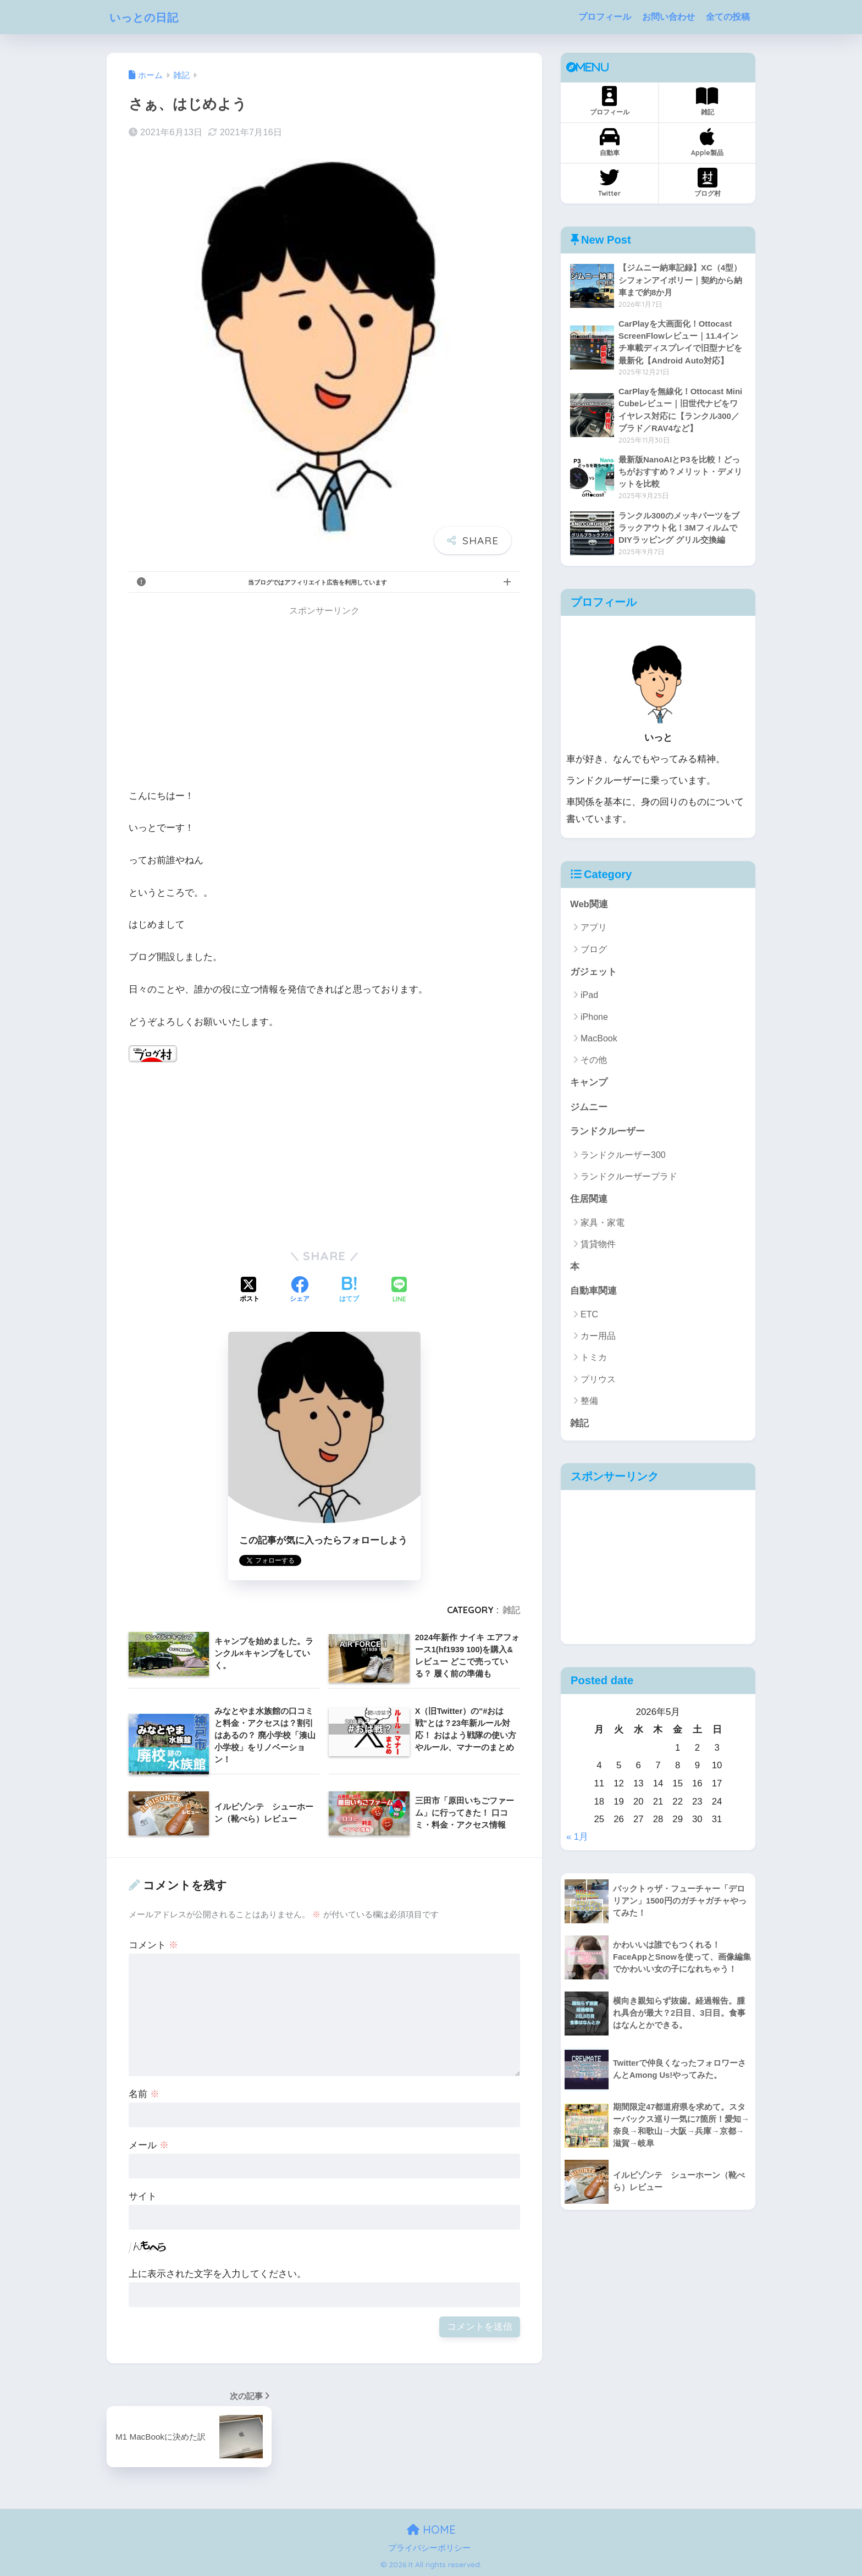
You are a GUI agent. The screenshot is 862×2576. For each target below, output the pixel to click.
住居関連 (588, 1200)
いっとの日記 (150, 17)
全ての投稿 (728, 16)
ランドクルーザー (607, 1133)
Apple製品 (707, 142)
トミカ (594, 1360)
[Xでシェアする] (249, 1290)
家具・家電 (603, 1224)
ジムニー (588, 1109)
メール (149, 2145)
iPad (589, 996)
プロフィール (604, 16)
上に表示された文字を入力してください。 (217, 2274)
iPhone (594, 1018)
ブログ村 (707, 182)
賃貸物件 (598, 1245)
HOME (431, 2529)
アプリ (594, 929)
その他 (594, 1061)
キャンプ (588, 1084)
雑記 (511, 1609)
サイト (143, 2196)
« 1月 (577, 1839)
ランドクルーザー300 (623, 1156)
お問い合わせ (668, 16)
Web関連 (589, 905)
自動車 (609, 142)
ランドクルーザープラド (629, 1178)
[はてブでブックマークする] (349, 1290)
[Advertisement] (324, 700)
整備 (589, 1403)
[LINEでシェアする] (399, 1291)
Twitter (609, 182)
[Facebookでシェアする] (300, 1290)
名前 (144, 2094)
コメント (153, 1945)
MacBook (599, 1039)
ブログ (594, 950)
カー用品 (598, 1338)
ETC (589, 1316)
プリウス (598, 1381)
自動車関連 (593, 1293)
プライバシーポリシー (429, 2548)
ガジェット (593, 973)
